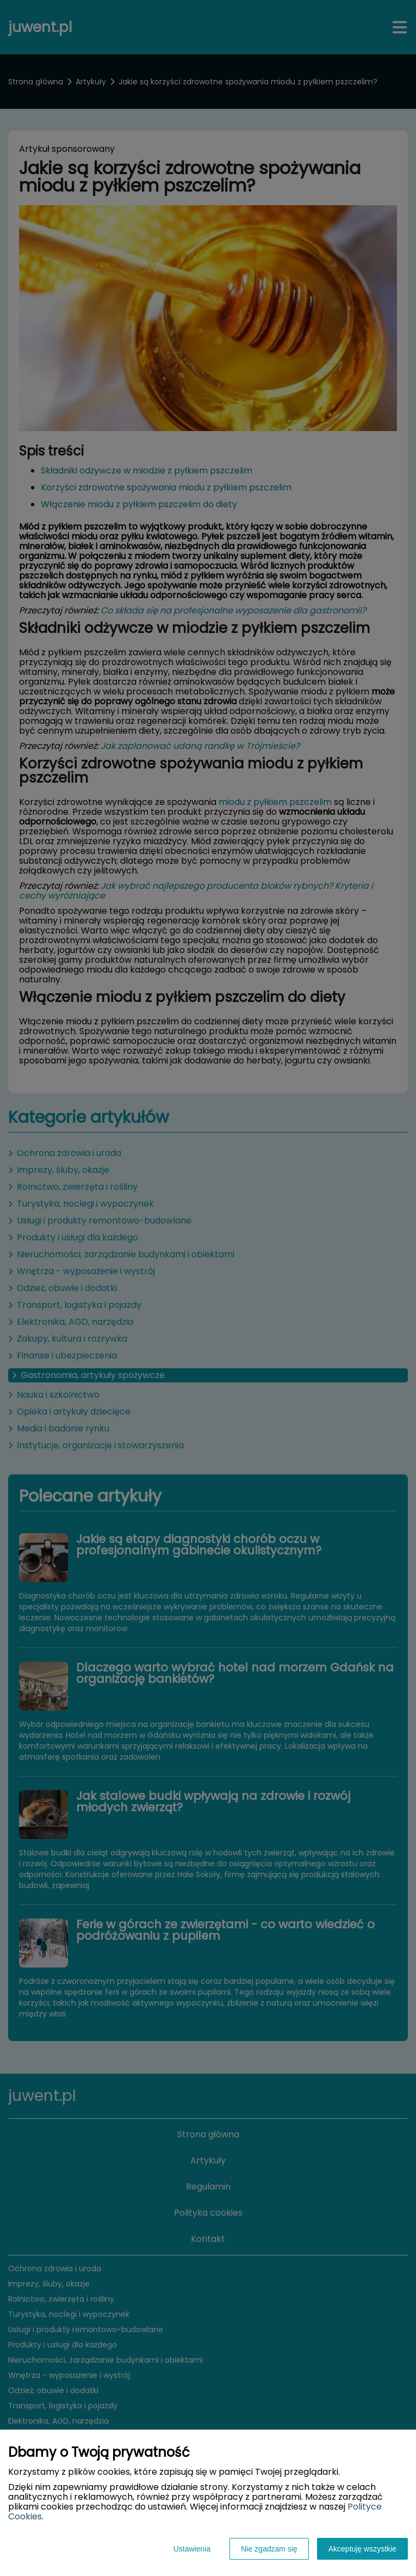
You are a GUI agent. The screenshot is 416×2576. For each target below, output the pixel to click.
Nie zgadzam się (269, 2548)
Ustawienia (191, 2548)
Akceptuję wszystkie (362, 2548)
